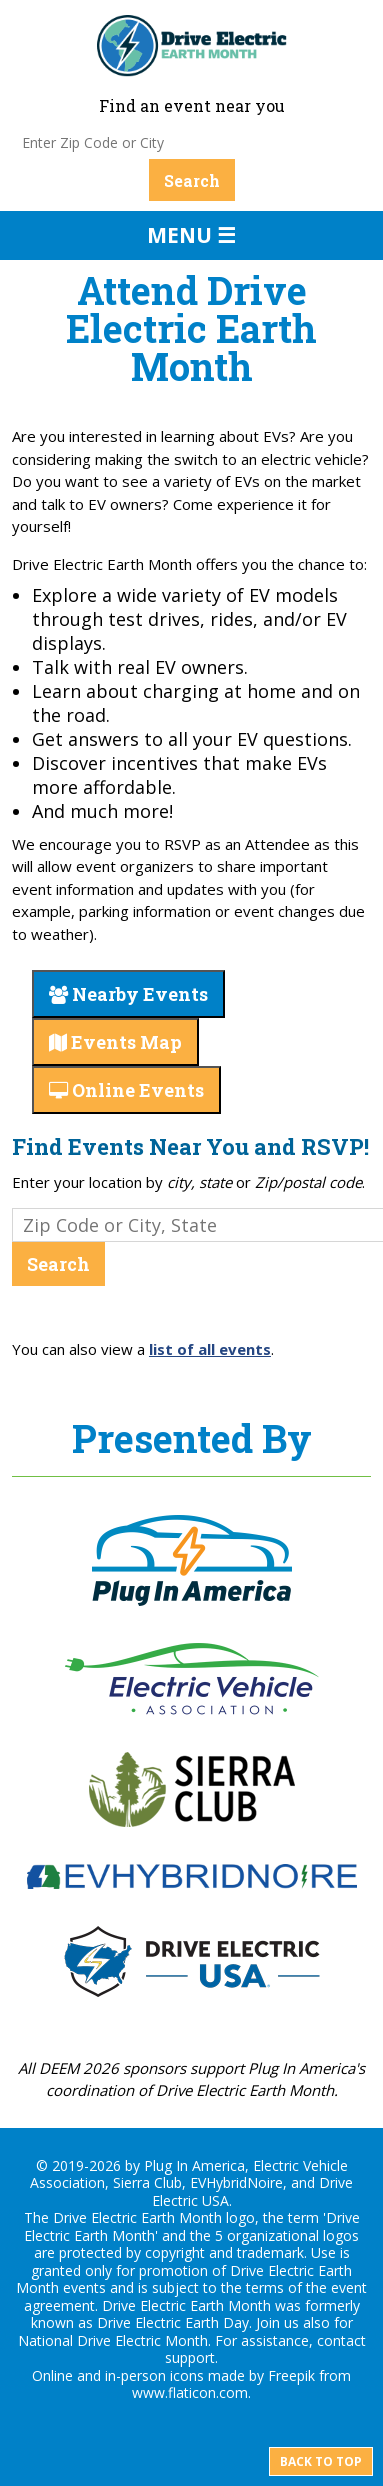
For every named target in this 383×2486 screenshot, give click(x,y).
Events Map (115, 1042)
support (190, 2357)
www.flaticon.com (190, 2392)
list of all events (210, 1349)
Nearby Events (128, 994)
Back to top (321, 2461)
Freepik (291, 2375)
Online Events (126, 1090)
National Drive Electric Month (113, 2340)
